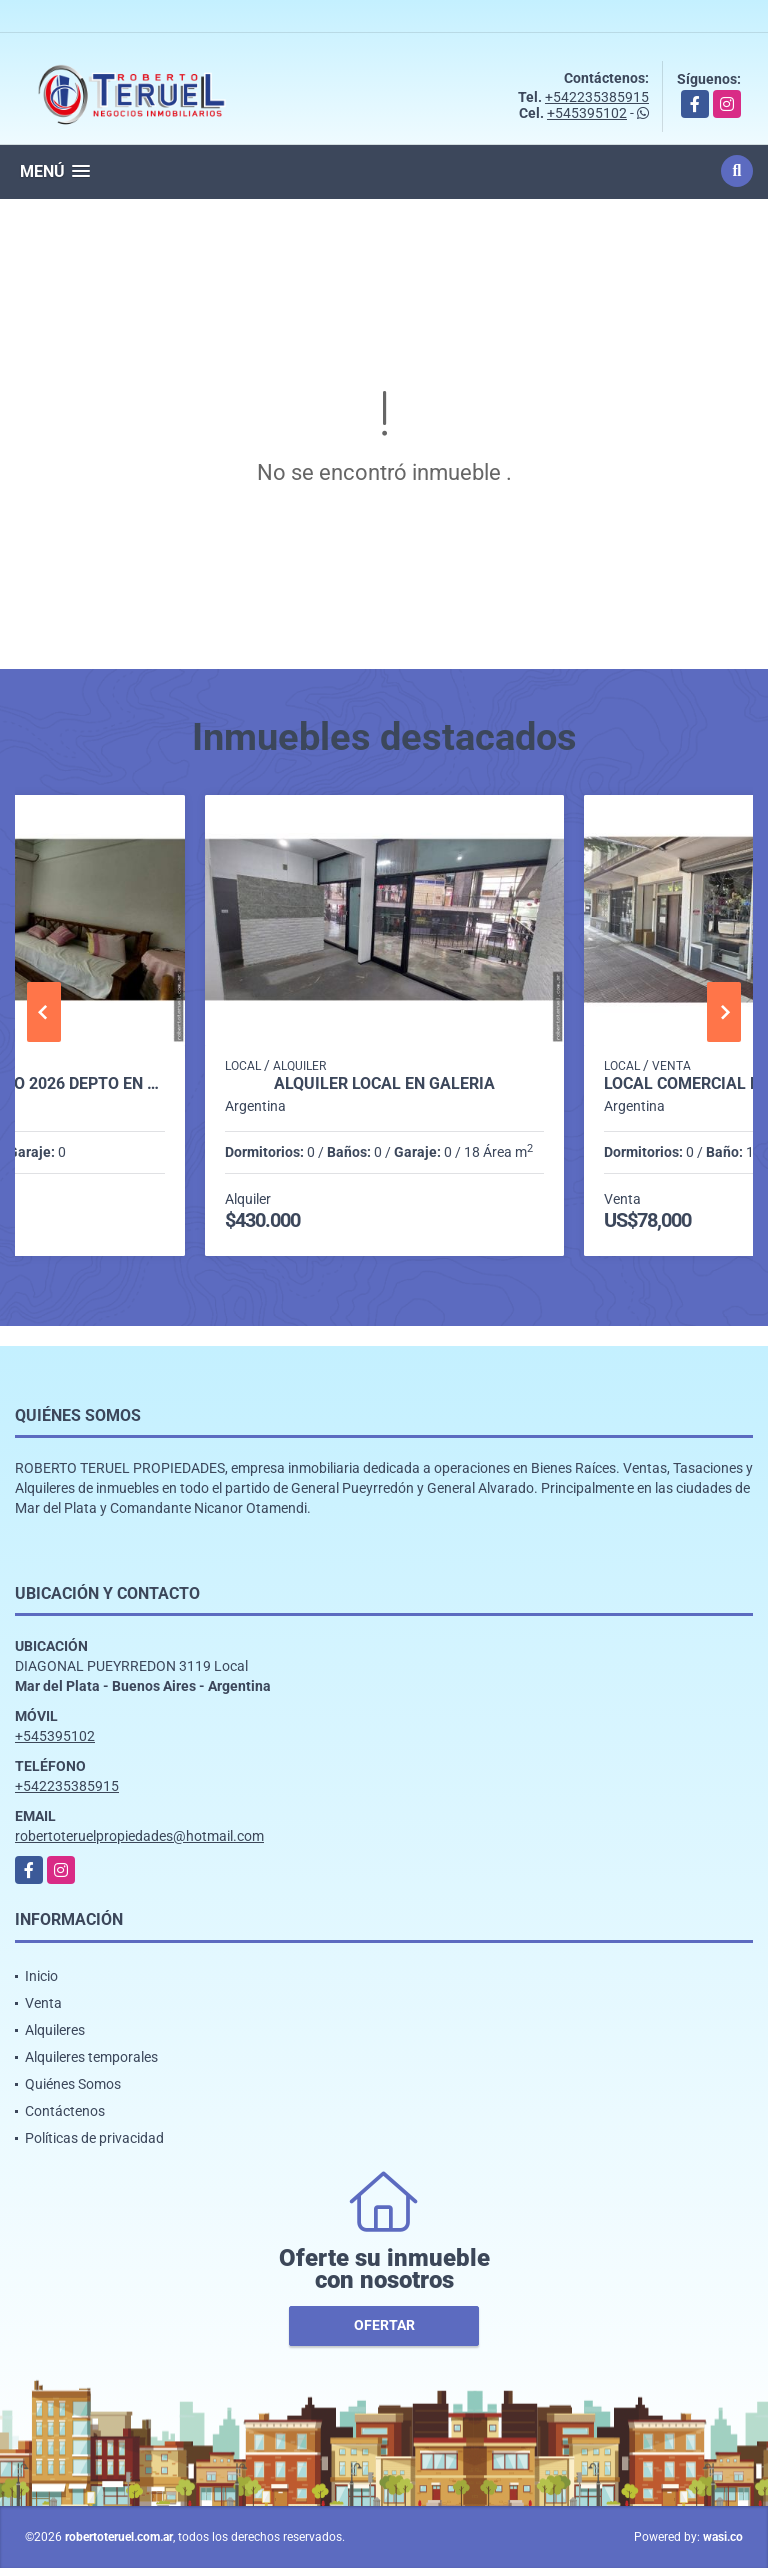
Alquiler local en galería (384, 1084)
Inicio (41, 1976)
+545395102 (587, 113)
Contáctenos (65, 2111)
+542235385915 (597, 97)
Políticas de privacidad (94, 2138)
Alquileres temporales (91, 2057)
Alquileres (55, 2030)
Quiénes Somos (73, 2084)
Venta (43, 2003)
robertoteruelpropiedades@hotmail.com (139, 1836)
